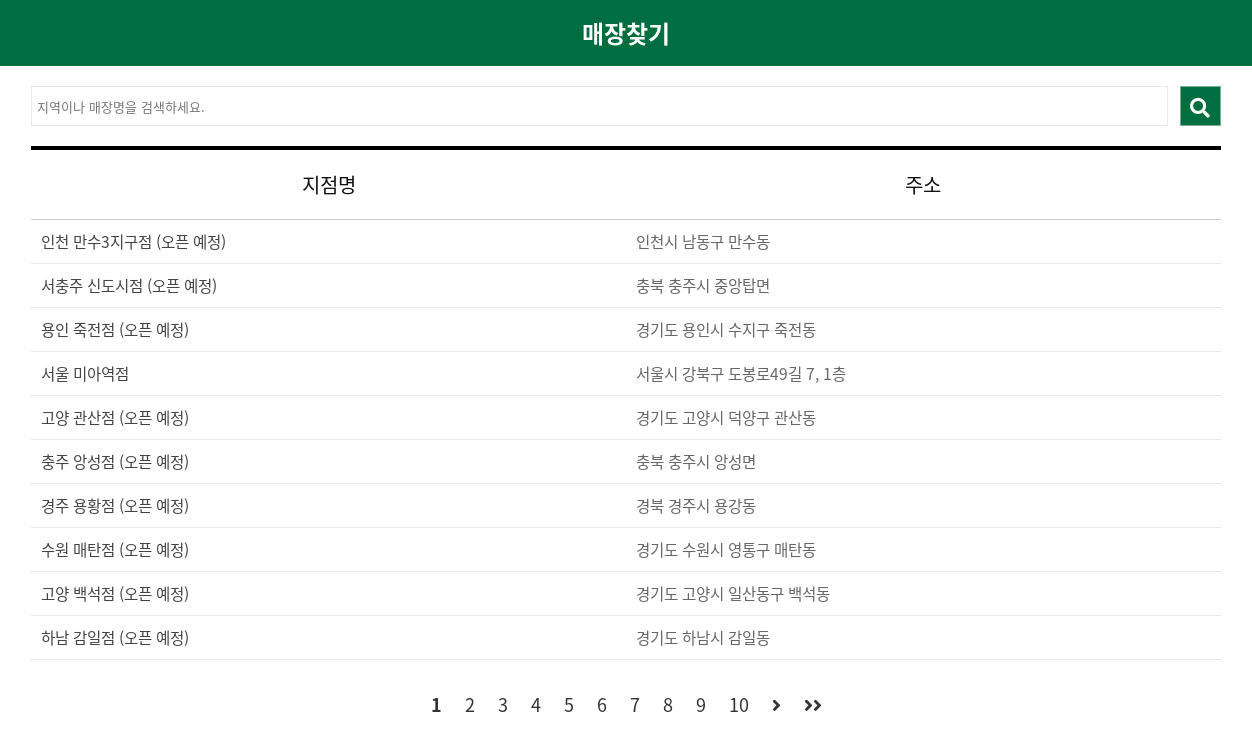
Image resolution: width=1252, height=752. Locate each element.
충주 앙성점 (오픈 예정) (115, 461)
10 (739, 704)
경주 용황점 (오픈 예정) (115, 505)
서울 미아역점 (85, 373)
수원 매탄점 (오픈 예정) (115, 549)
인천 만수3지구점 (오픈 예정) (133, 241)
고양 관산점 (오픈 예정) (115, 417)
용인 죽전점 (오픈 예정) (115, 329)
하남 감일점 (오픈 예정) (115, 637)
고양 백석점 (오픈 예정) (115, 593)
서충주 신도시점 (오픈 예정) (129, 285)
